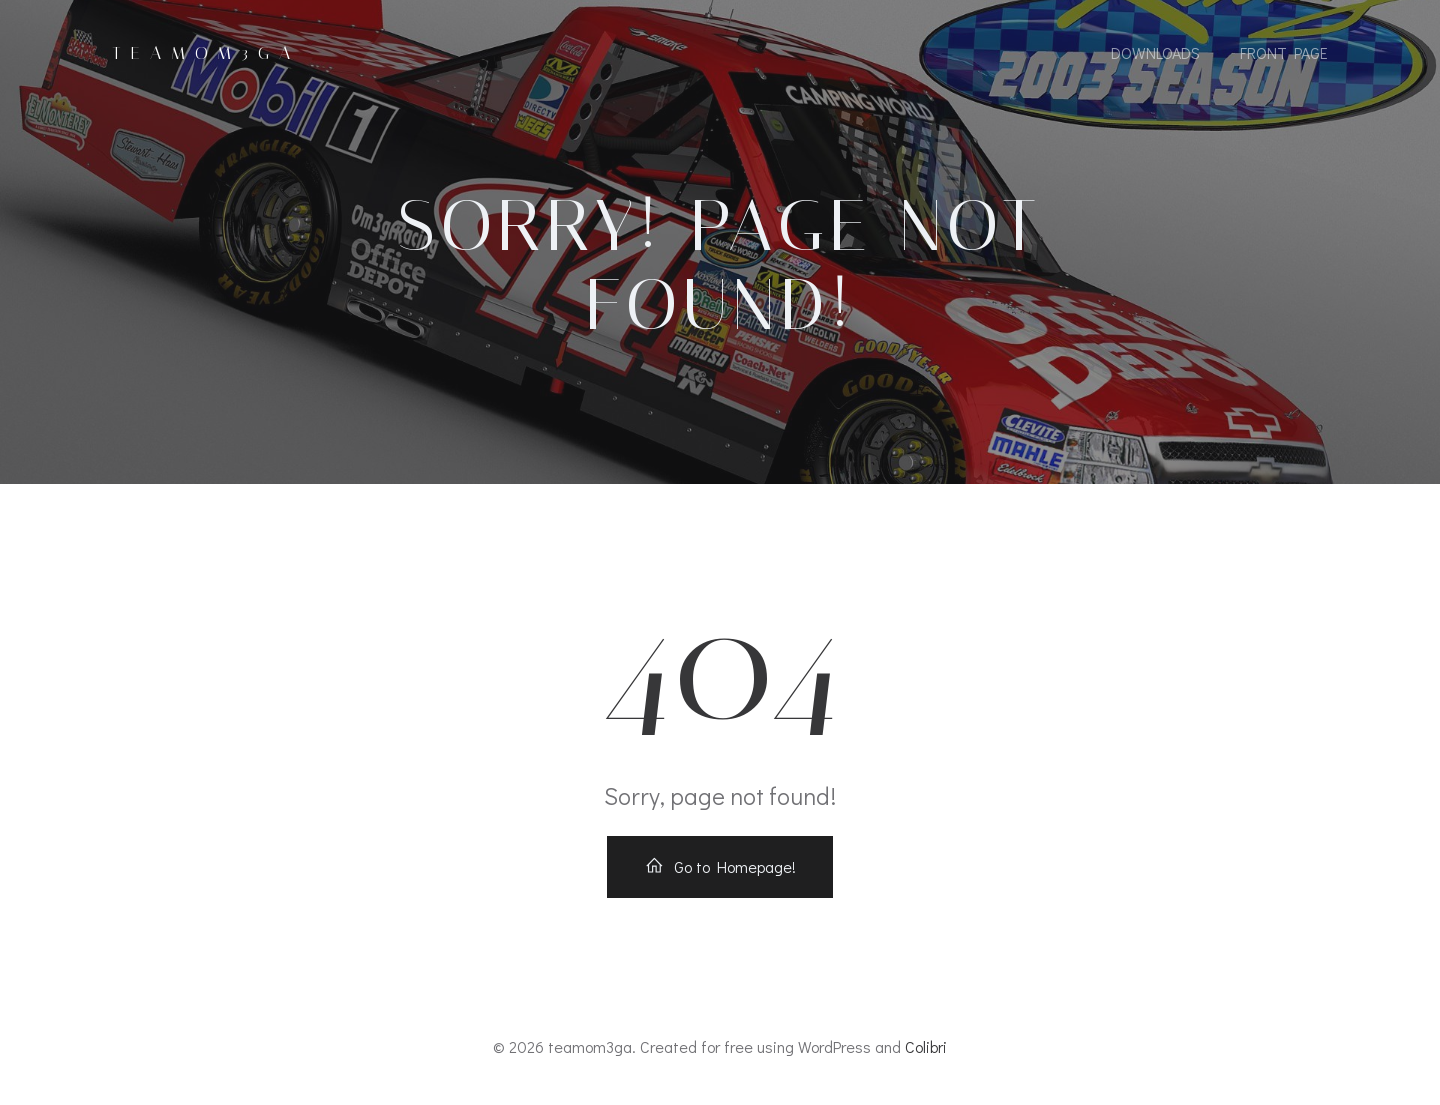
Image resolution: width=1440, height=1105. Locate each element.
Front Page (1284, 52)
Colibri (926, 1046)
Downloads (1155, 52)
